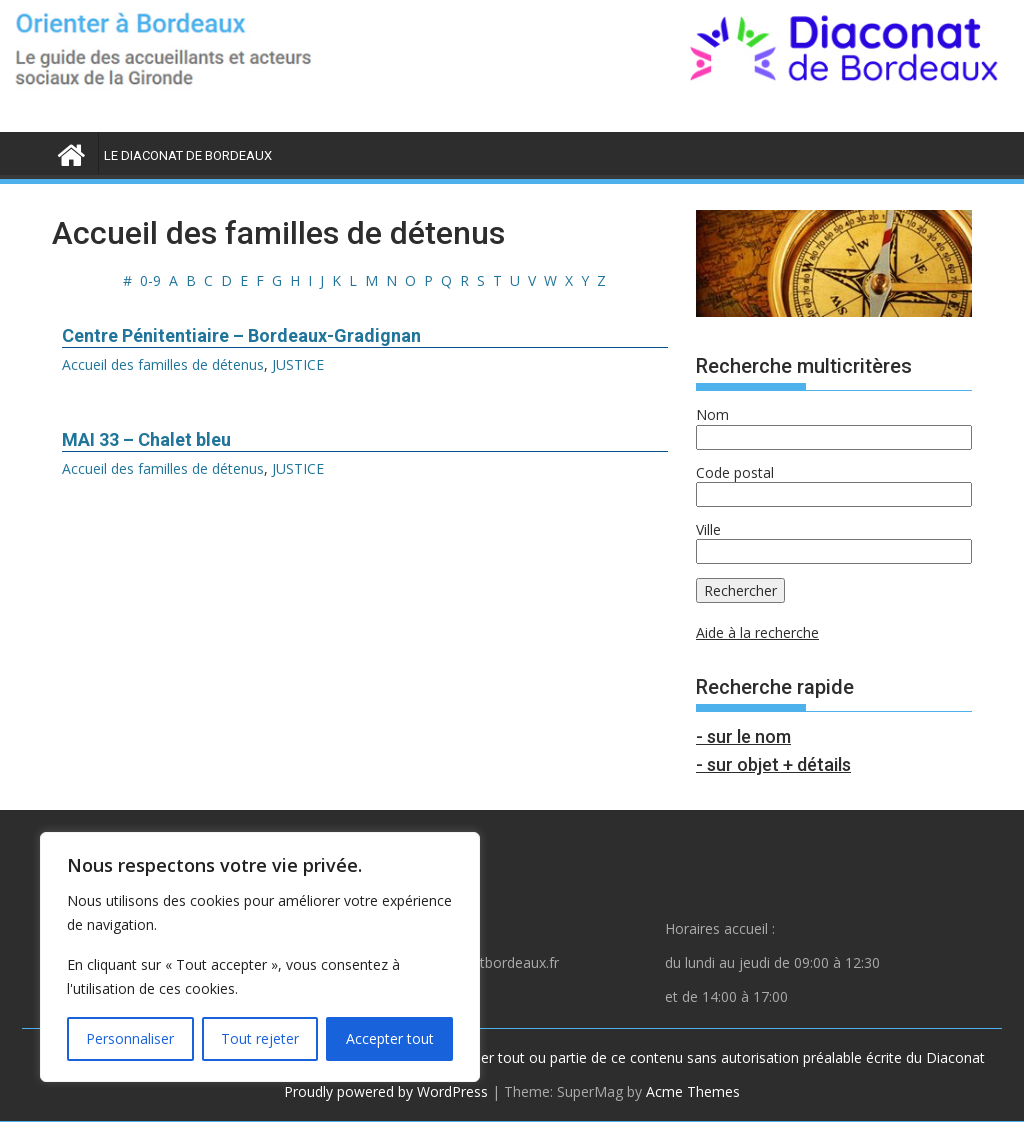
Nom (712, 414)
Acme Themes (693, 1091)
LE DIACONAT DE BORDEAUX (188, 155)
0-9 (150, 280)
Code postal (735, 472)
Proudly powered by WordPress (386, 1091)
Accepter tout (390, 1038)
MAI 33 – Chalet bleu (146, 439)
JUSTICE (298, 364)
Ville (708, 529)
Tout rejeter (260, 1038)
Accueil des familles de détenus (163, 364)
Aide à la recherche (757, 632)
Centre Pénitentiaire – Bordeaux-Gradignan (241, 335)
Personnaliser (130, 1038)
